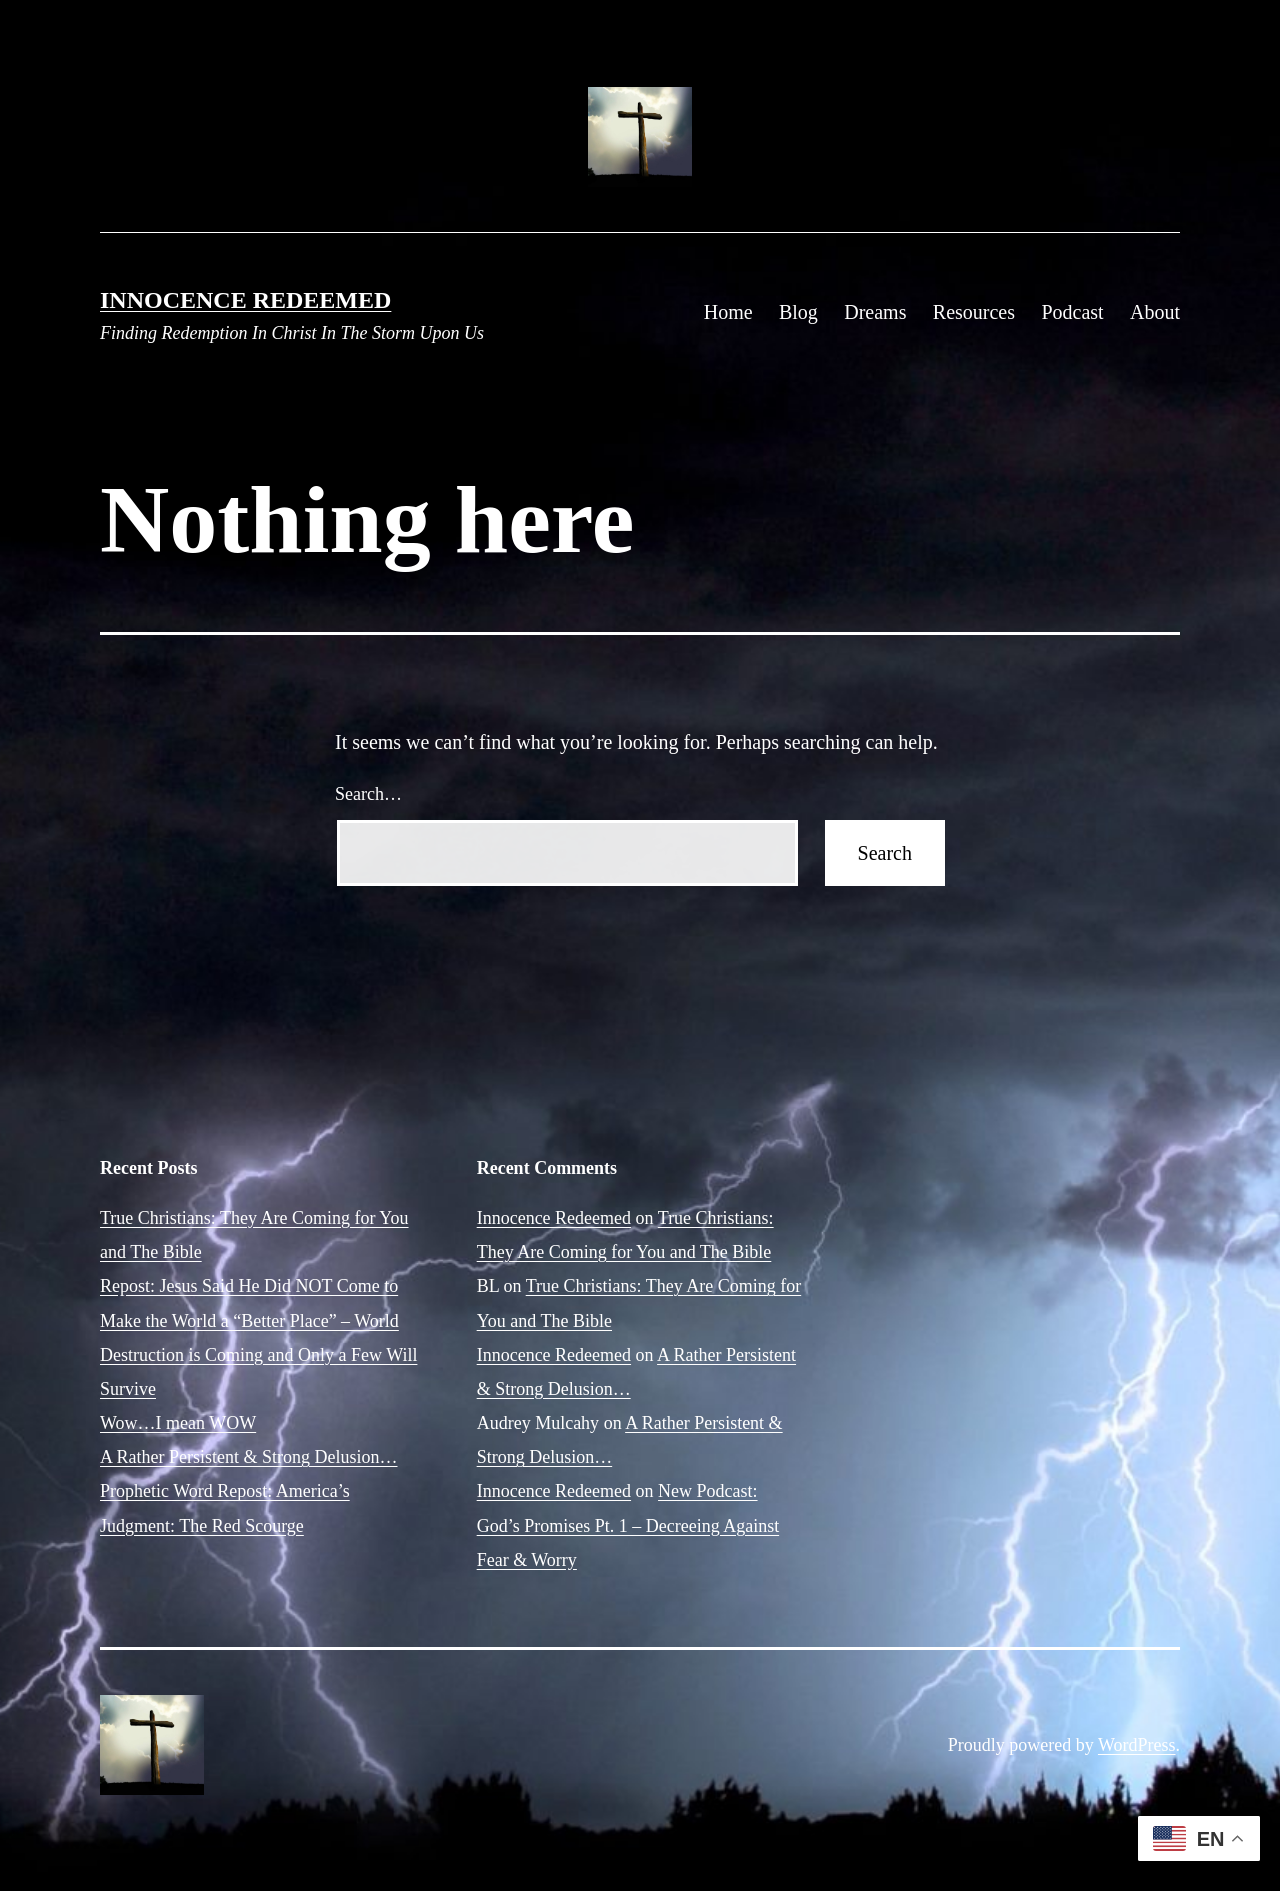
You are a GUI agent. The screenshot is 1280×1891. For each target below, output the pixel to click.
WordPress (1137, 1745)
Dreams (875, 312)
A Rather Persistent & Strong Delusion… (248, 1457)
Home (728, 312)
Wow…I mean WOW (178, 1423)
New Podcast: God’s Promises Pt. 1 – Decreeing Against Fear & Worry (628, 1525)
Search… (368, 794)
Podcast (1072, 312)
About (1155, 312)
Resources (974, 312)
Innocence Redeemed (245, 300)
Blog (798, 312)
